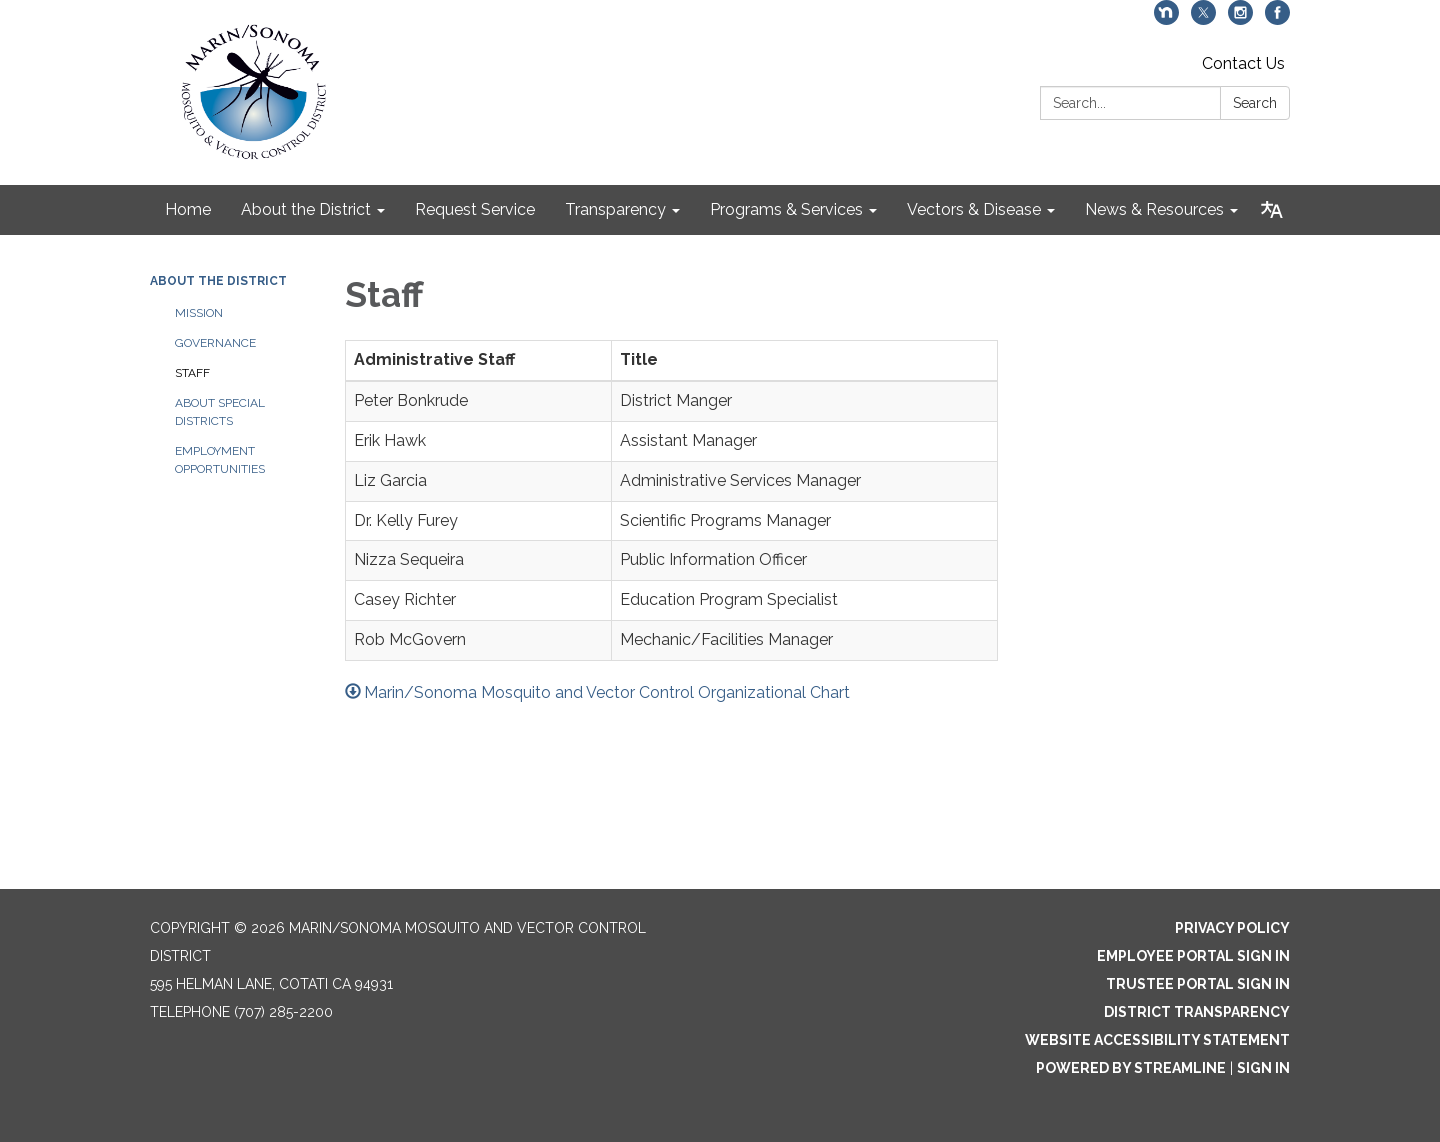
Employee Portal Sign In (1193, 956)
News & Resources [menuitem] (1154, 209)
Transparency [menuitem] (615, 209)
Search (1255, 103)
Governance (215, 343)
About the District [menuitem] (306, 209)
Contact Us (1243, 63)
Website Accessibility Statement (1157, 1040)
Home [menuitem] (188, 209)
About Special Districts (220, 412)
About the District (218, 281)
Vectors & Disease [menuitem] (974, 209)
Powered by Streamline (1131, 1068)
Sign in (1263, 1068)
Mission (199, 313)
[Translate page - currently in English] (1271, 210)
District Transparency (1197, 1012)
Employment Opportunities (220, 460)
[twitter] (1203, 19)
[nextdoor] (1166, 19)
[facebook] (1277, 19)
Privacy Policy (1232, 928)
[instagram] (1240, 19)
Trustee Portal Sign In (1198, 984)
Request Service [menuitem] (475, 209)
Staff (192, 373)
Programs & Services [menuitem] (786, 209)
